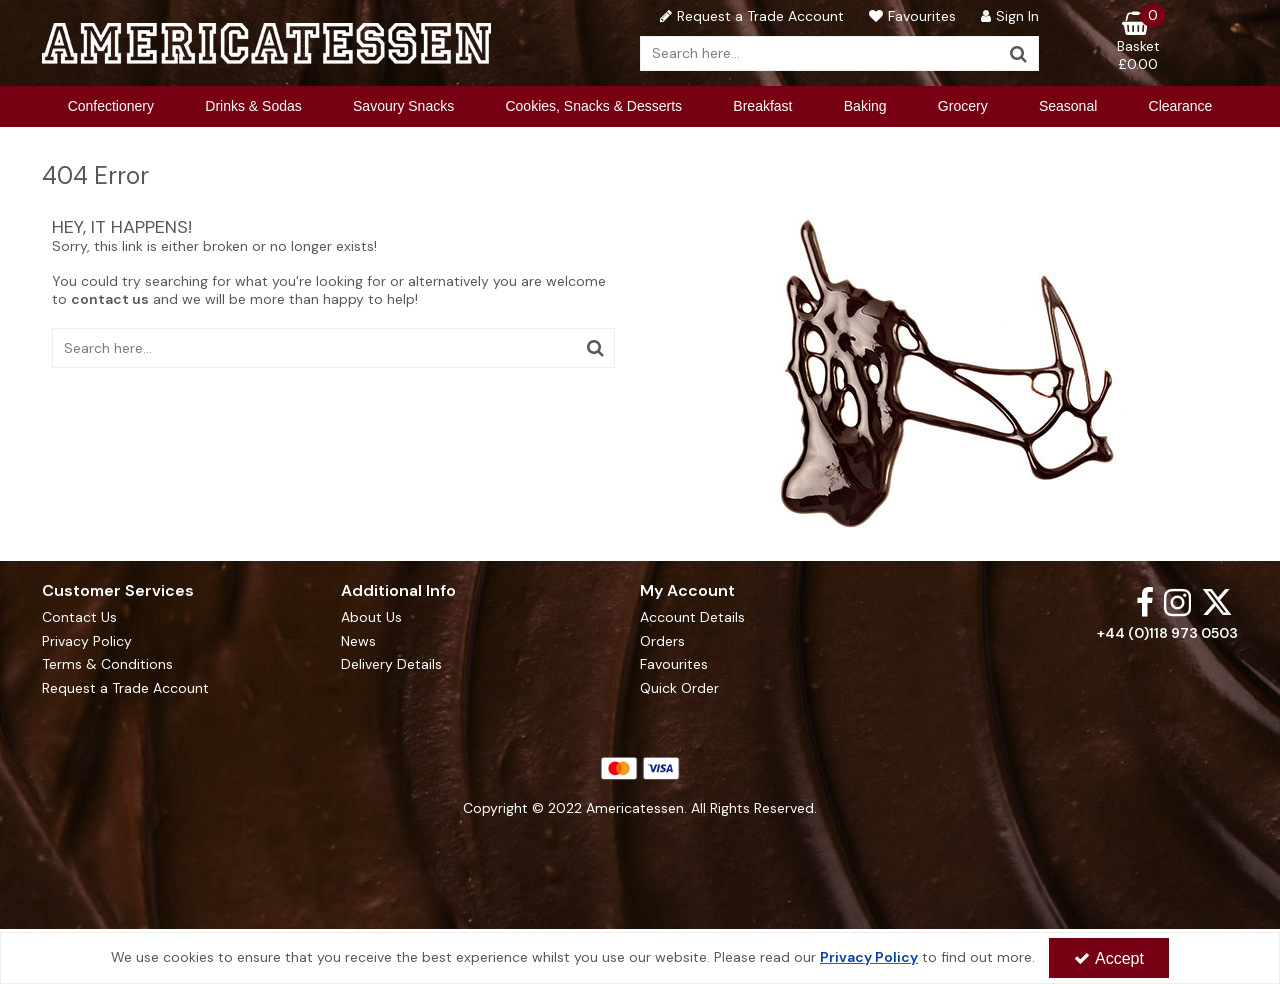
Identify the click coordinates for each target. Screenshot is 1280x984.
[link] (1145, 601)
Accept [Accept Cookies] (1109, 958)
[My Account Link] (1007, 16)
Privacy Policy (87, 641)
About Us (371, 617)
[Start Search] (1019, 53)
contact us (110, 299)
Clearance (1181, 106)
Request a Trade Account (125, 688)
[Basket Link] (1138, 42)
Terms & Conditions (107, 664)
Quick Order (679, 688)
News (358, 641)
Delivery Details (391, 664)
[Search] (820, 53)
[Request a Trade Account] (749, 16)
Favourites (674, 664)
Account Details (692, 617)
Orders (662, 641)
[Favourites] (910, 16)
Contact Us (79, 617)
